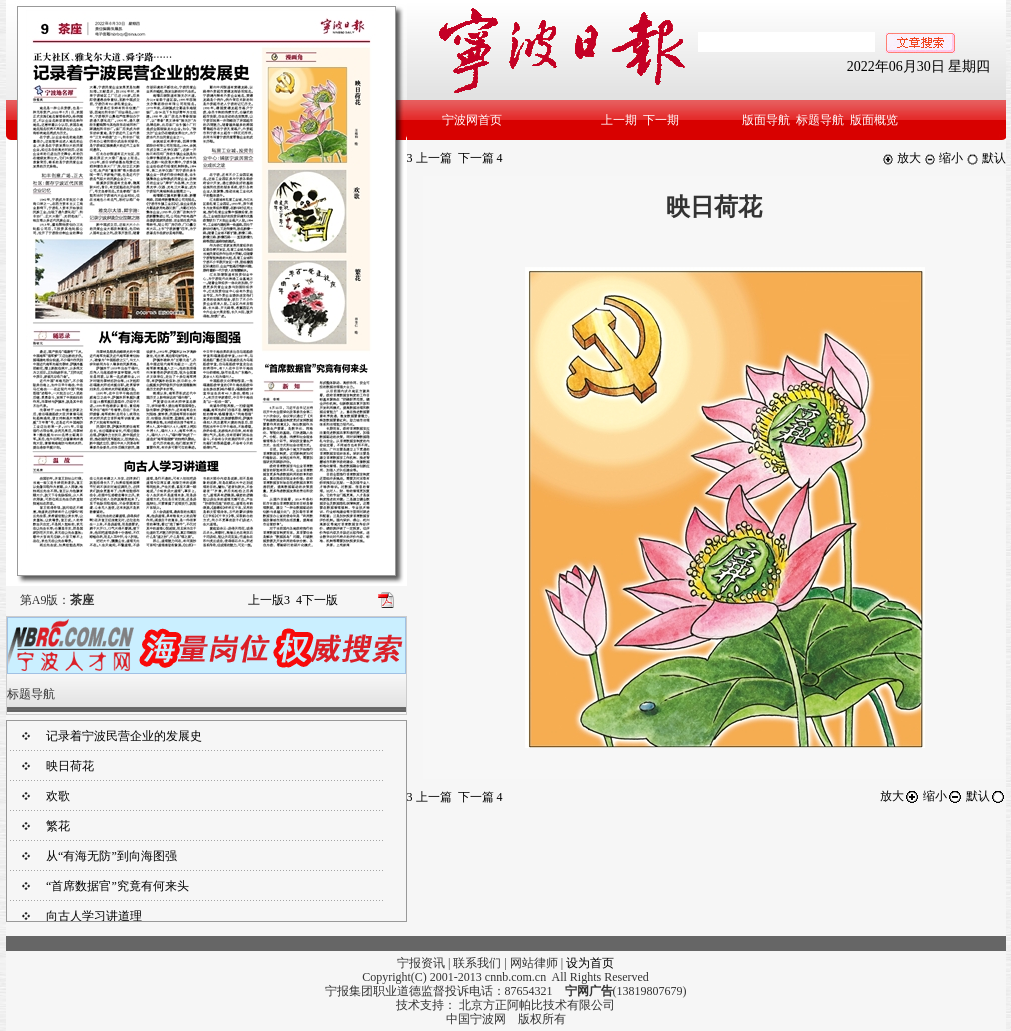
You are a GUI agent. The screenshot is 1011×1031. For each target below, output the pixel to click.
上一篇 (429, 158)
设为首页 (590, 963)
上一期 (619, 120)
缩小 (943, 158)
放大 (901, 158)
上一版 (269, 600)
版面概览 (874, 120)
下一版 (317, 600)
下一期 (661, 120)
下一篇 (480, 158)
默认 (986, 158)
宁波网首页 (472, 120)
